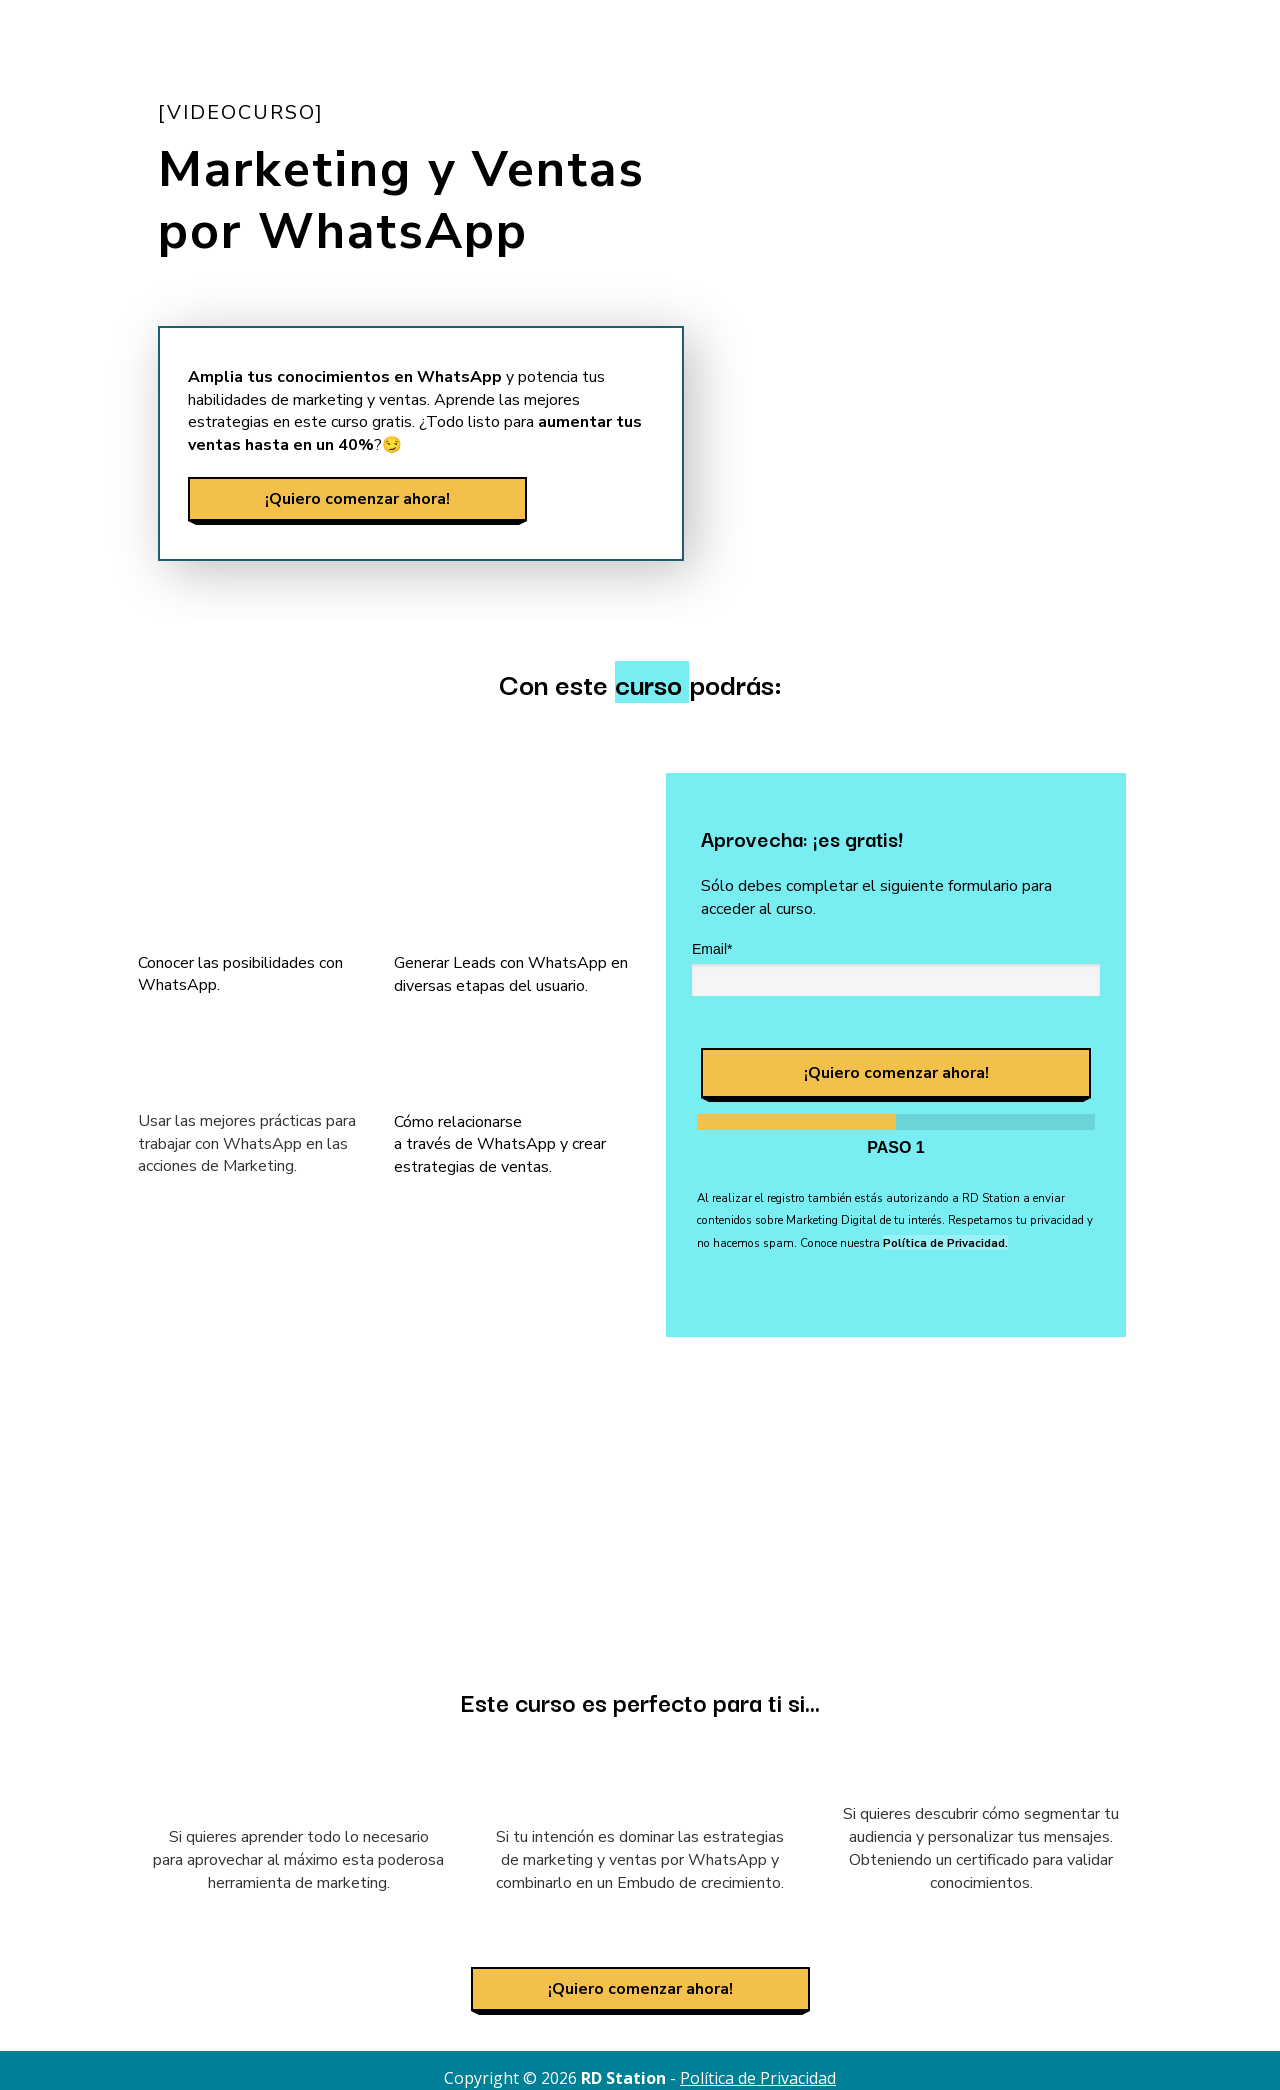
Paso (896, 1147)
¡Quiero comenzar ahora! (357, 498)
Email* (712, 949)
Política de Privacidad (758, 2078)
